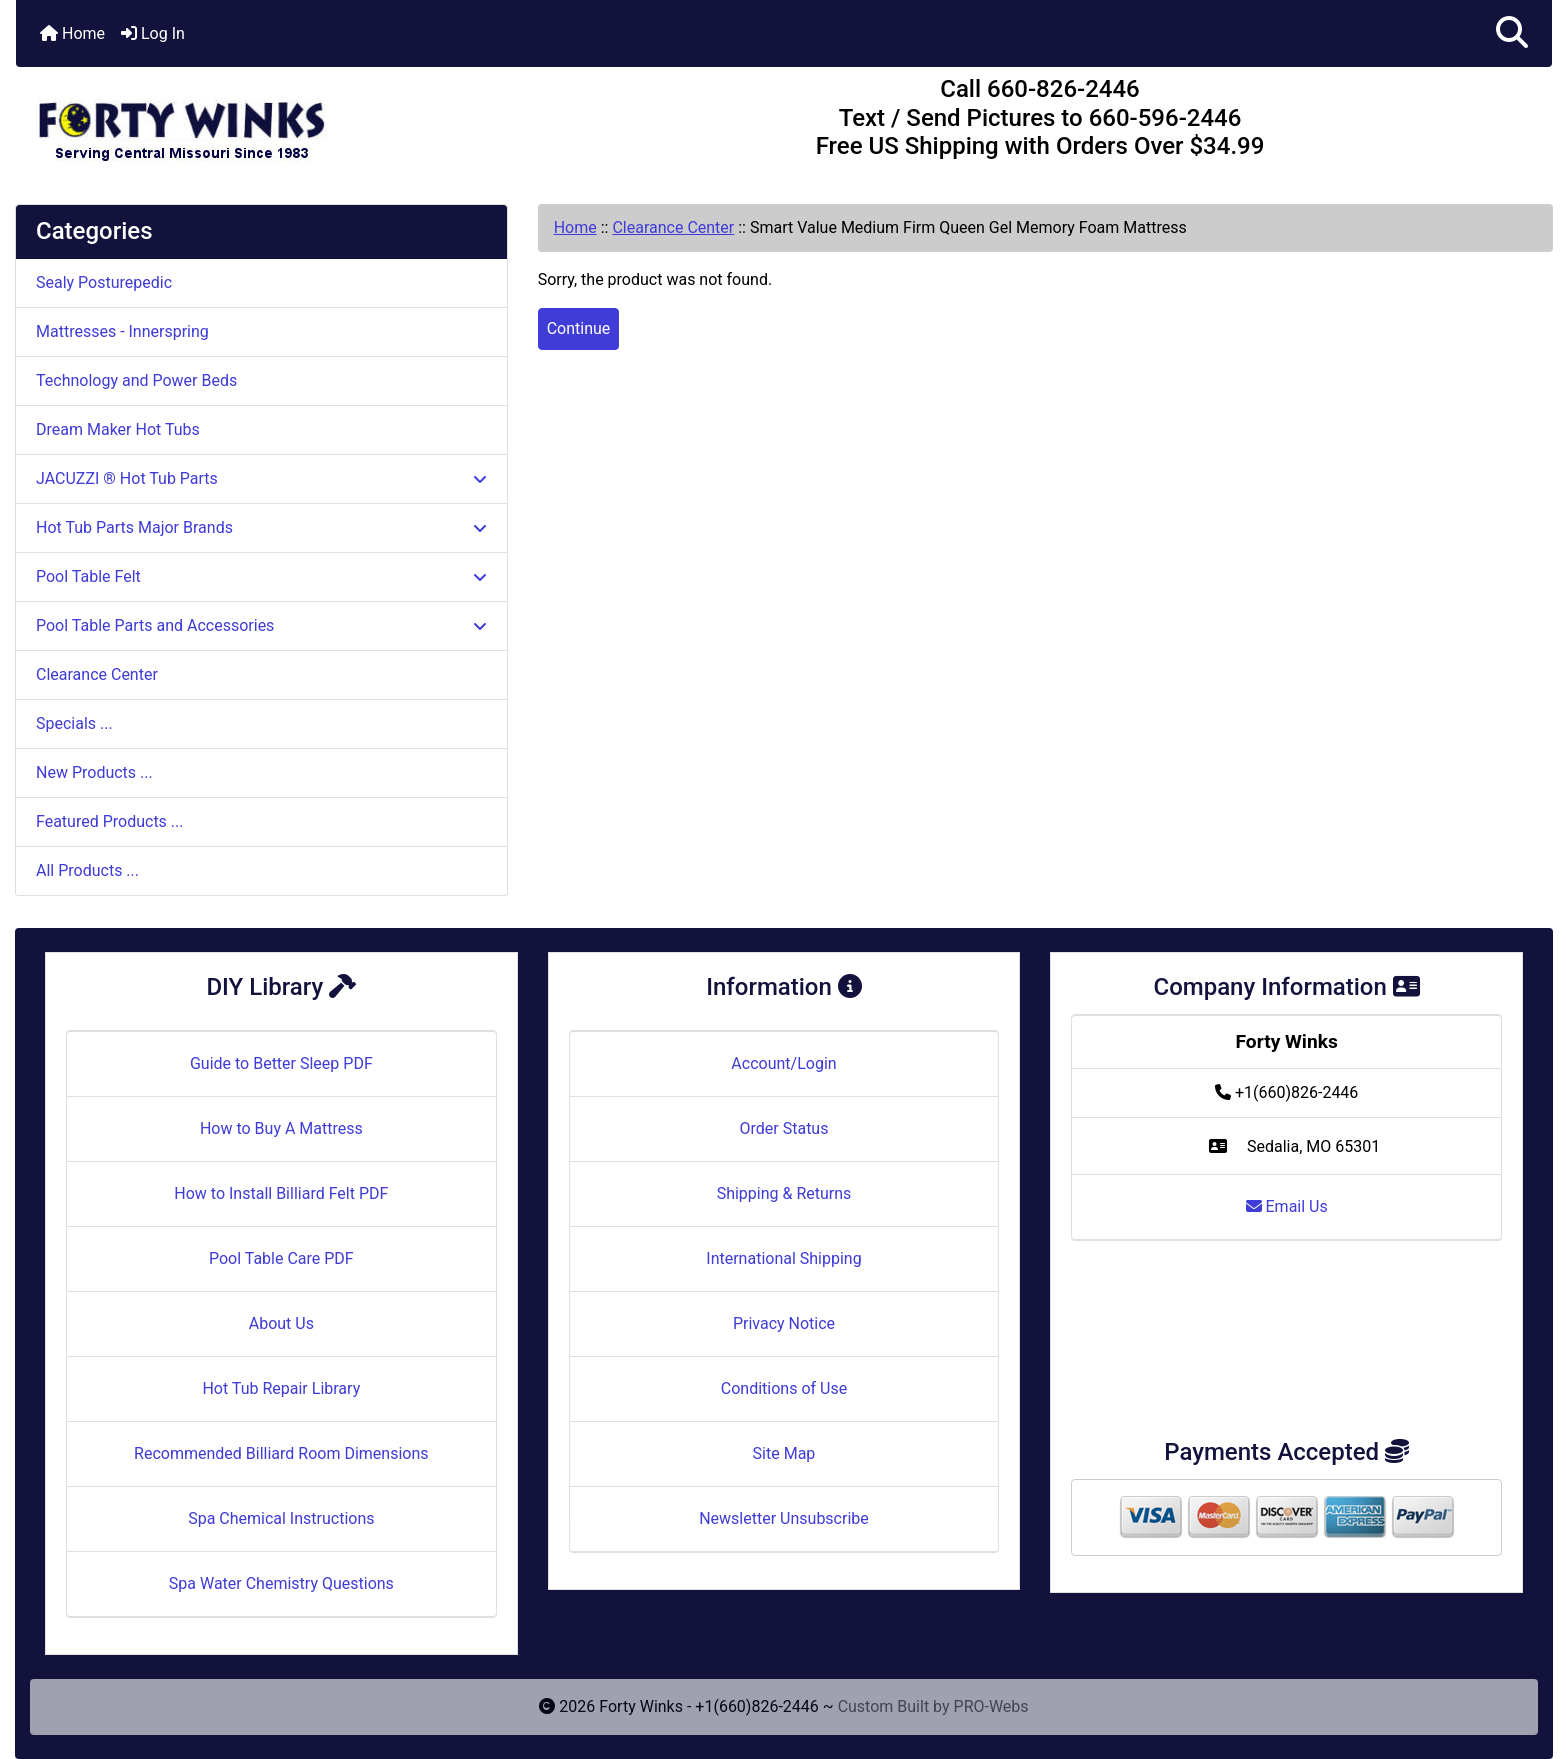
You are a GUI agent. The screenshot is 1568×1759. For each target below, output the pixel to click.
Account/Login (783, 1063)
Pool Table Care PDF (281, 1258)
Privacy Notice (784, 1323)
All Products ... (87, 870)
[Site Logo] (272, 122)
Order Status (784, 1128)
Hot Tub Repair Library (281, 1388)
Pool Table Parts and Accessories (261, 625)
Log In (153, 33)
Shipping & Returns (784, 1193)
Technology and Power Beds (136, 380)
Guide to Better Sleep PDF (281, 1063)
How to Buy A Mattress (281, 1128)
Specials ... (74, 723)
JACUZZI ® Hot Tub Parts (261, 478)
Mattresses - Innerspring (122, 331)
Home (72, 33)
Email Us (1287, 1206)
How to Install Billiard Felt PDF (281, 1193)
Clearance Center (673, 227)
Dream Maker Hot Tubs (118, 429)
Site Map (784, 1453)
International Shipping (783, 1258)
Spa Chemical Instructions (281, 1518)
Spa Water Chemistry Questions (281, 1583)
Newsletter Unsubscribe (784, 1518)
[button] (1512, 33)
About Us (281, 1323)
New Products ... (94, 772)
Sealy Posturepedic (104, 282)
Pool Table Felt (261, 576)
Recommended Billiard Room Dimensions (281, 1453)
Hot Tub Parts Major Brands (261, 527)
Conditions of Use (784, 1388)
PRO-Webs (991, 1706)
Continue (579, 328)
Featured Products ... (110, 821)
